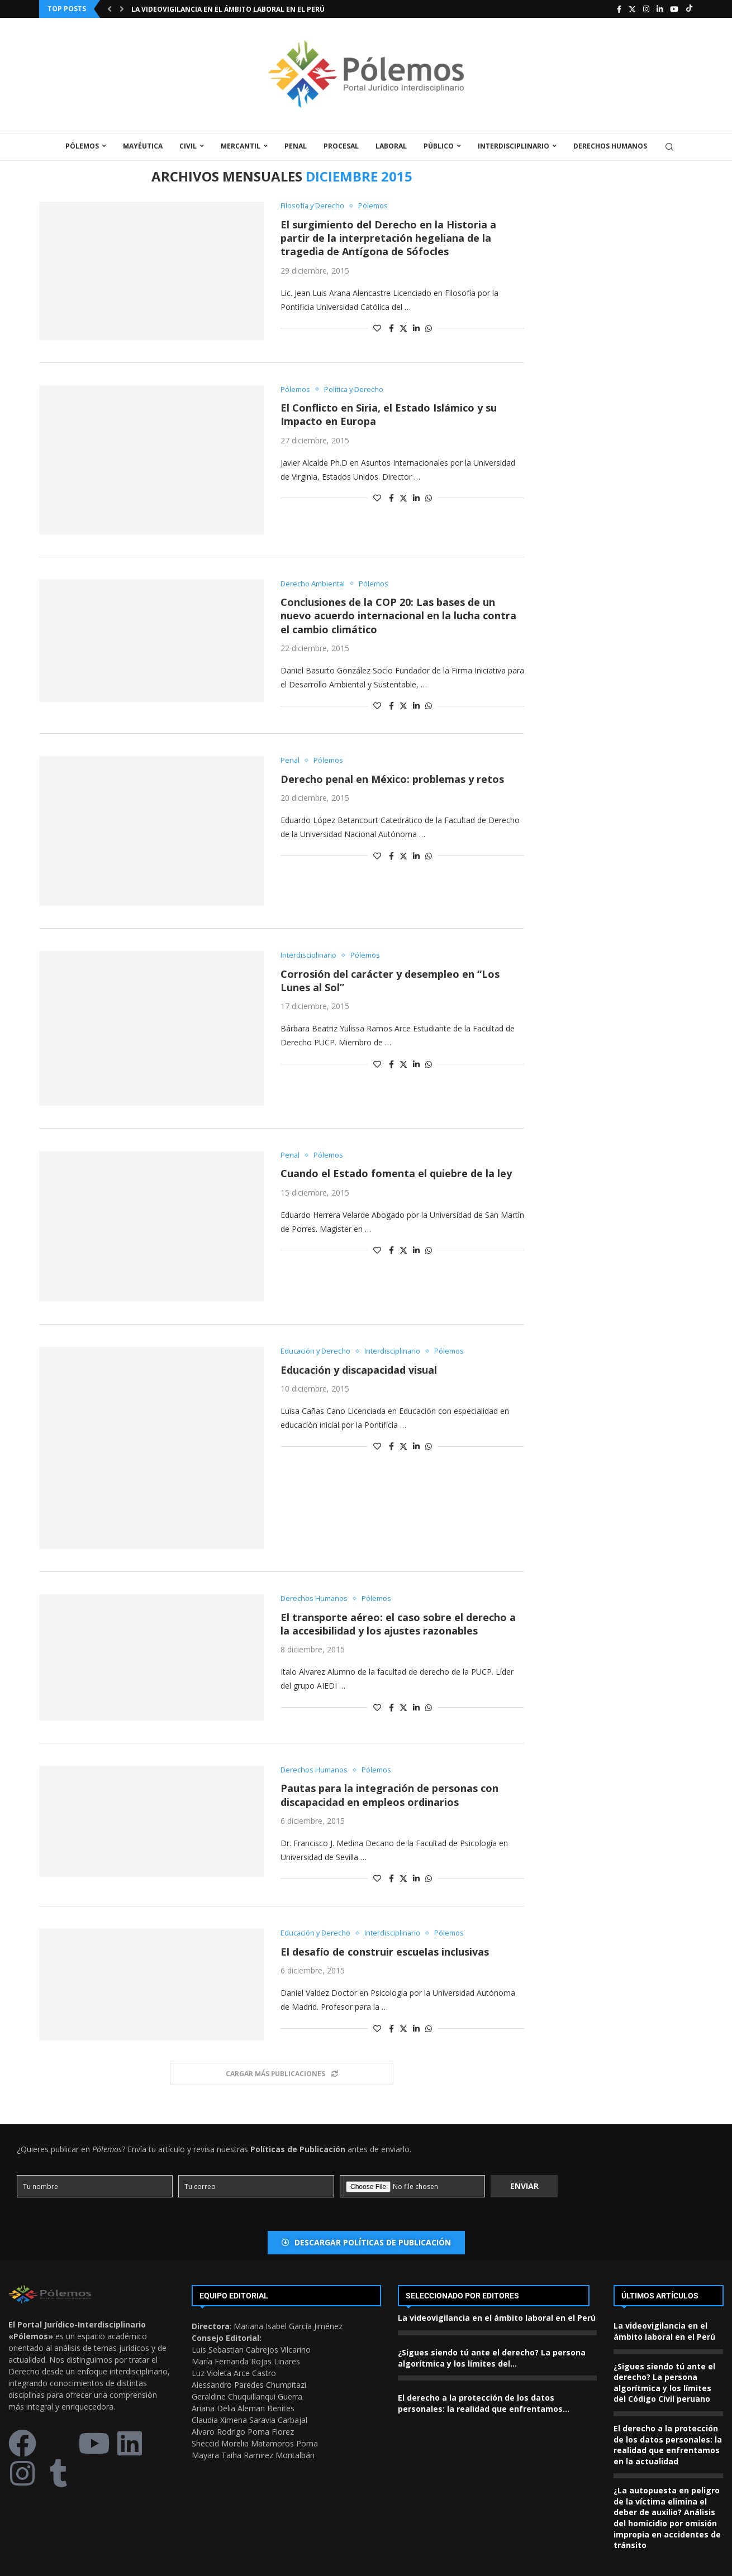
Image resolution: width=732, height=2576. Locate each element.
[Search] (669, 146)
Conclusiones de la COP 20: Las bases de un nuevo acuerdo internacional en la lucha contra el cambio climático (398, 615)
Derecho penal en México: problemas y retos (392, 779)
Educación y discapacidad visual (359, 1370)
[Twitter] (632, 9)
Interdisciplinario (513, 146)
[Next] (122, 9)
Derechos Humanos (610, 146)
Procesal (341, 146)
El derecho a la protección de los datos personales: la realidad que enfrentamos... (483, 2404)
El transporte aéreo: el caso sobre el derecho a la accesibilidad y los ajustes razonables (398, 1623)
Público (439, 146)
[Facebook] (619, 9)
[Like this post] (377, 328)
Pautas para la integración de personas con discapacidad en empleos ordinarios (389, 1795)
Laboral (391, 146)
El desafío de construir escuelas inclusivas (385, 1951)
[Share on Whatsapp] (428, 328)
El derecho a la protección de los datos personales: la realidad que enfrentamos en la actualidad (668, 2445)
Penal (295, 146)
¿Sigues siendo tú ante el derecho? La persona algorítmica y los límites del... (492, 2358)
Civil (188, 146)
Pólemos (82, 146)
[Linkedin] (660, 9)
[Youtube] (674, 9)
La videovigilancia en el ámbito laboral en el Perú (228, 9)
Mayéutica (143, 146)
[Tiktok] (689, 9)
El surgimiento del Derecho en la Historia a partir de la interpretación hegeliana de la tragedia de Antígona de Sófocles (388, 238)
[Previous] (109, 9)
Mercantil (240, 146)
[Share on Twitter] (403, 328)
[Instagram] (646, 9)
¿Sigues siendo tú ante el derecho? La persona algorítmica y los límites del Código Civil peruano (664, 2383)
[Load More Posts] (281, 2074)
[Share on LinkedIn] (416, 328)
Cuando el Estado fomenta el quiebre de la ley (396, 1174)
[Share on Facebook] (391, 328)
